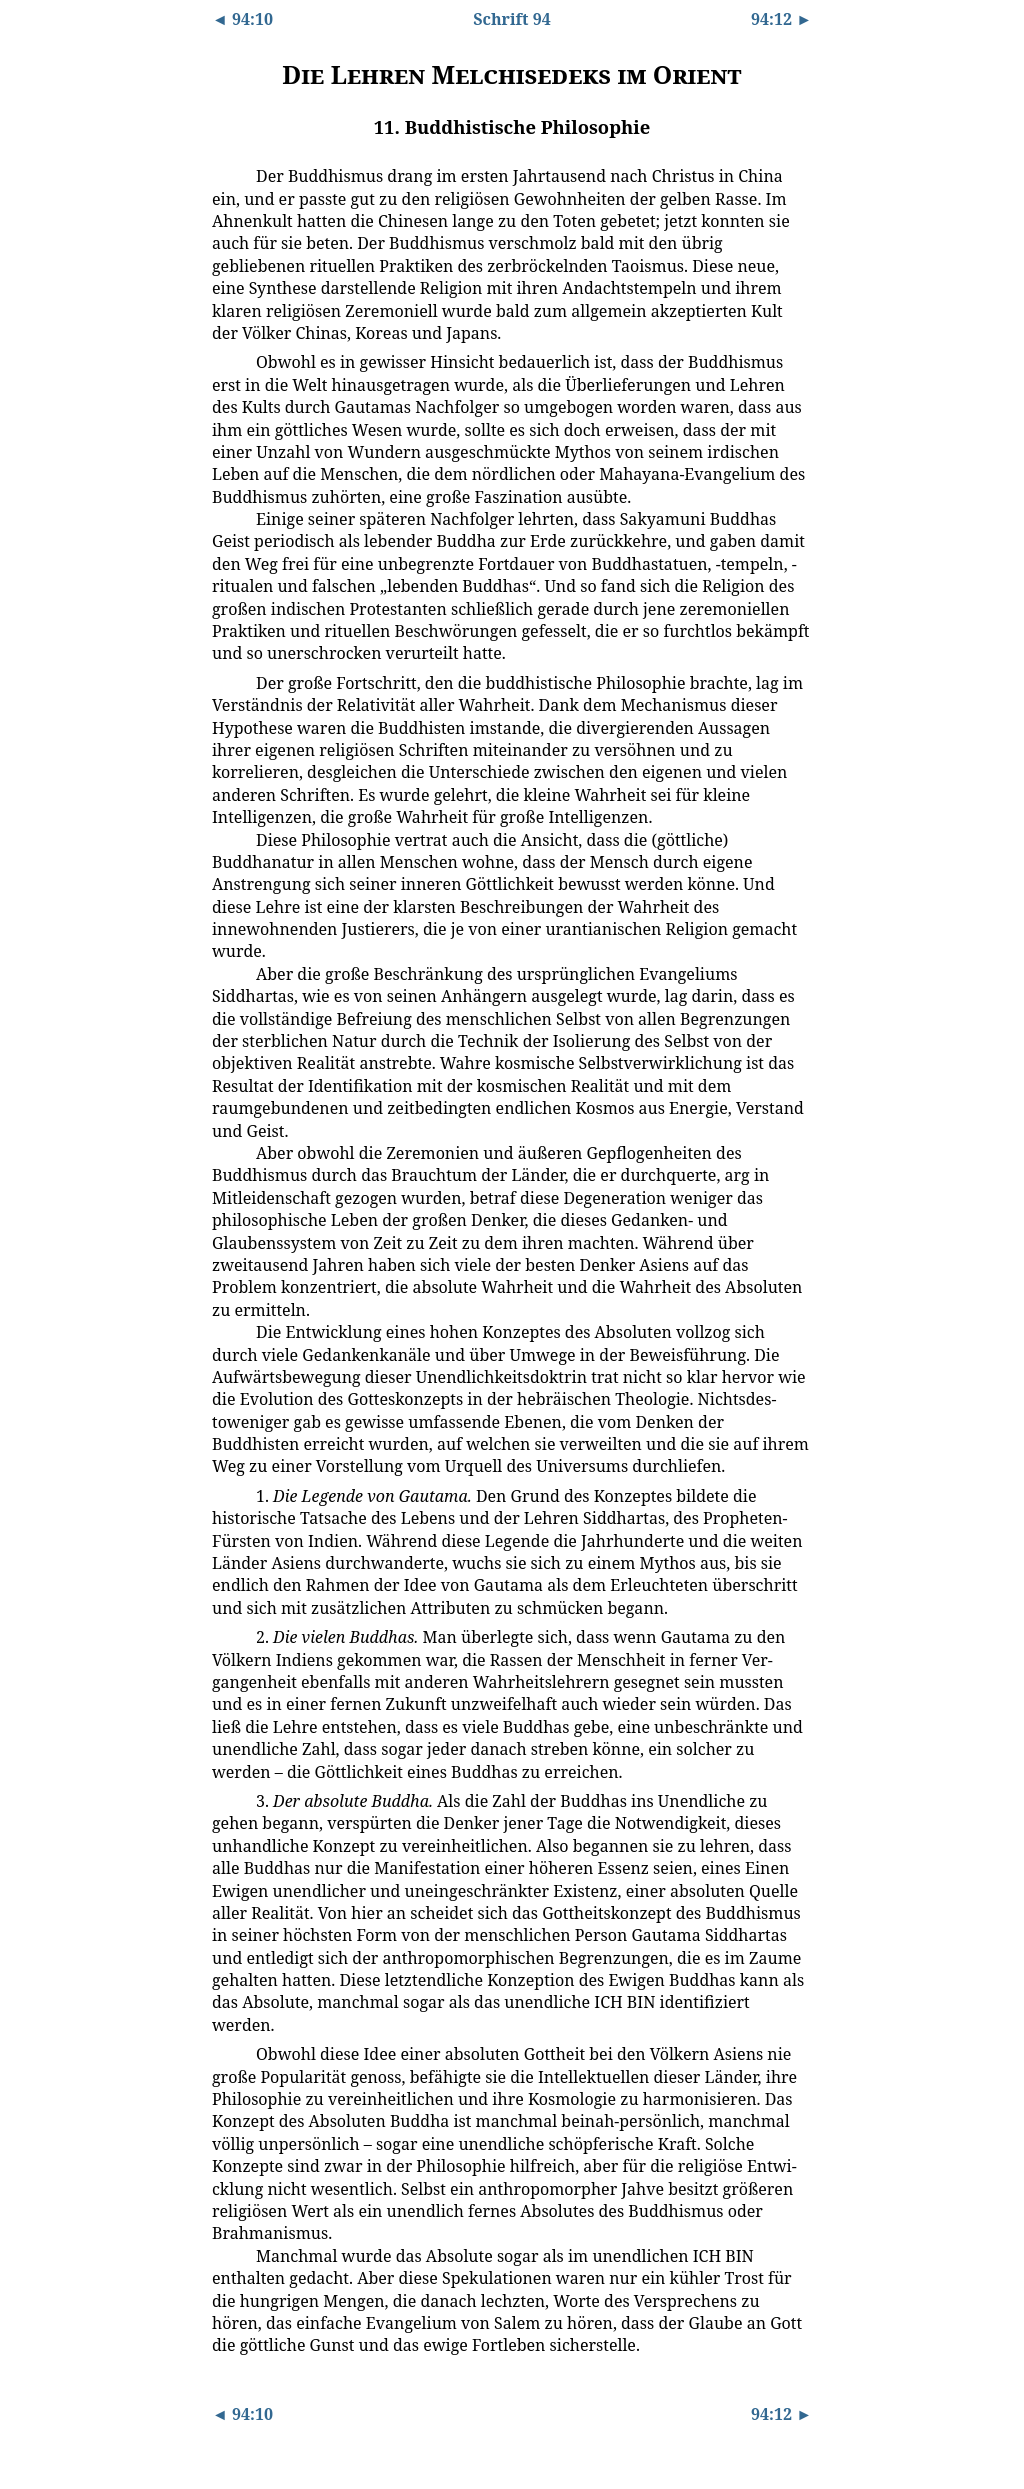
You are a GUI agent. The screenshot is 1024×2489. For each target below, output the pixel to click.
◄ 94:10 (242, 19)
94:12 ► (781, 19)
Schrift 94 (512, 19)
